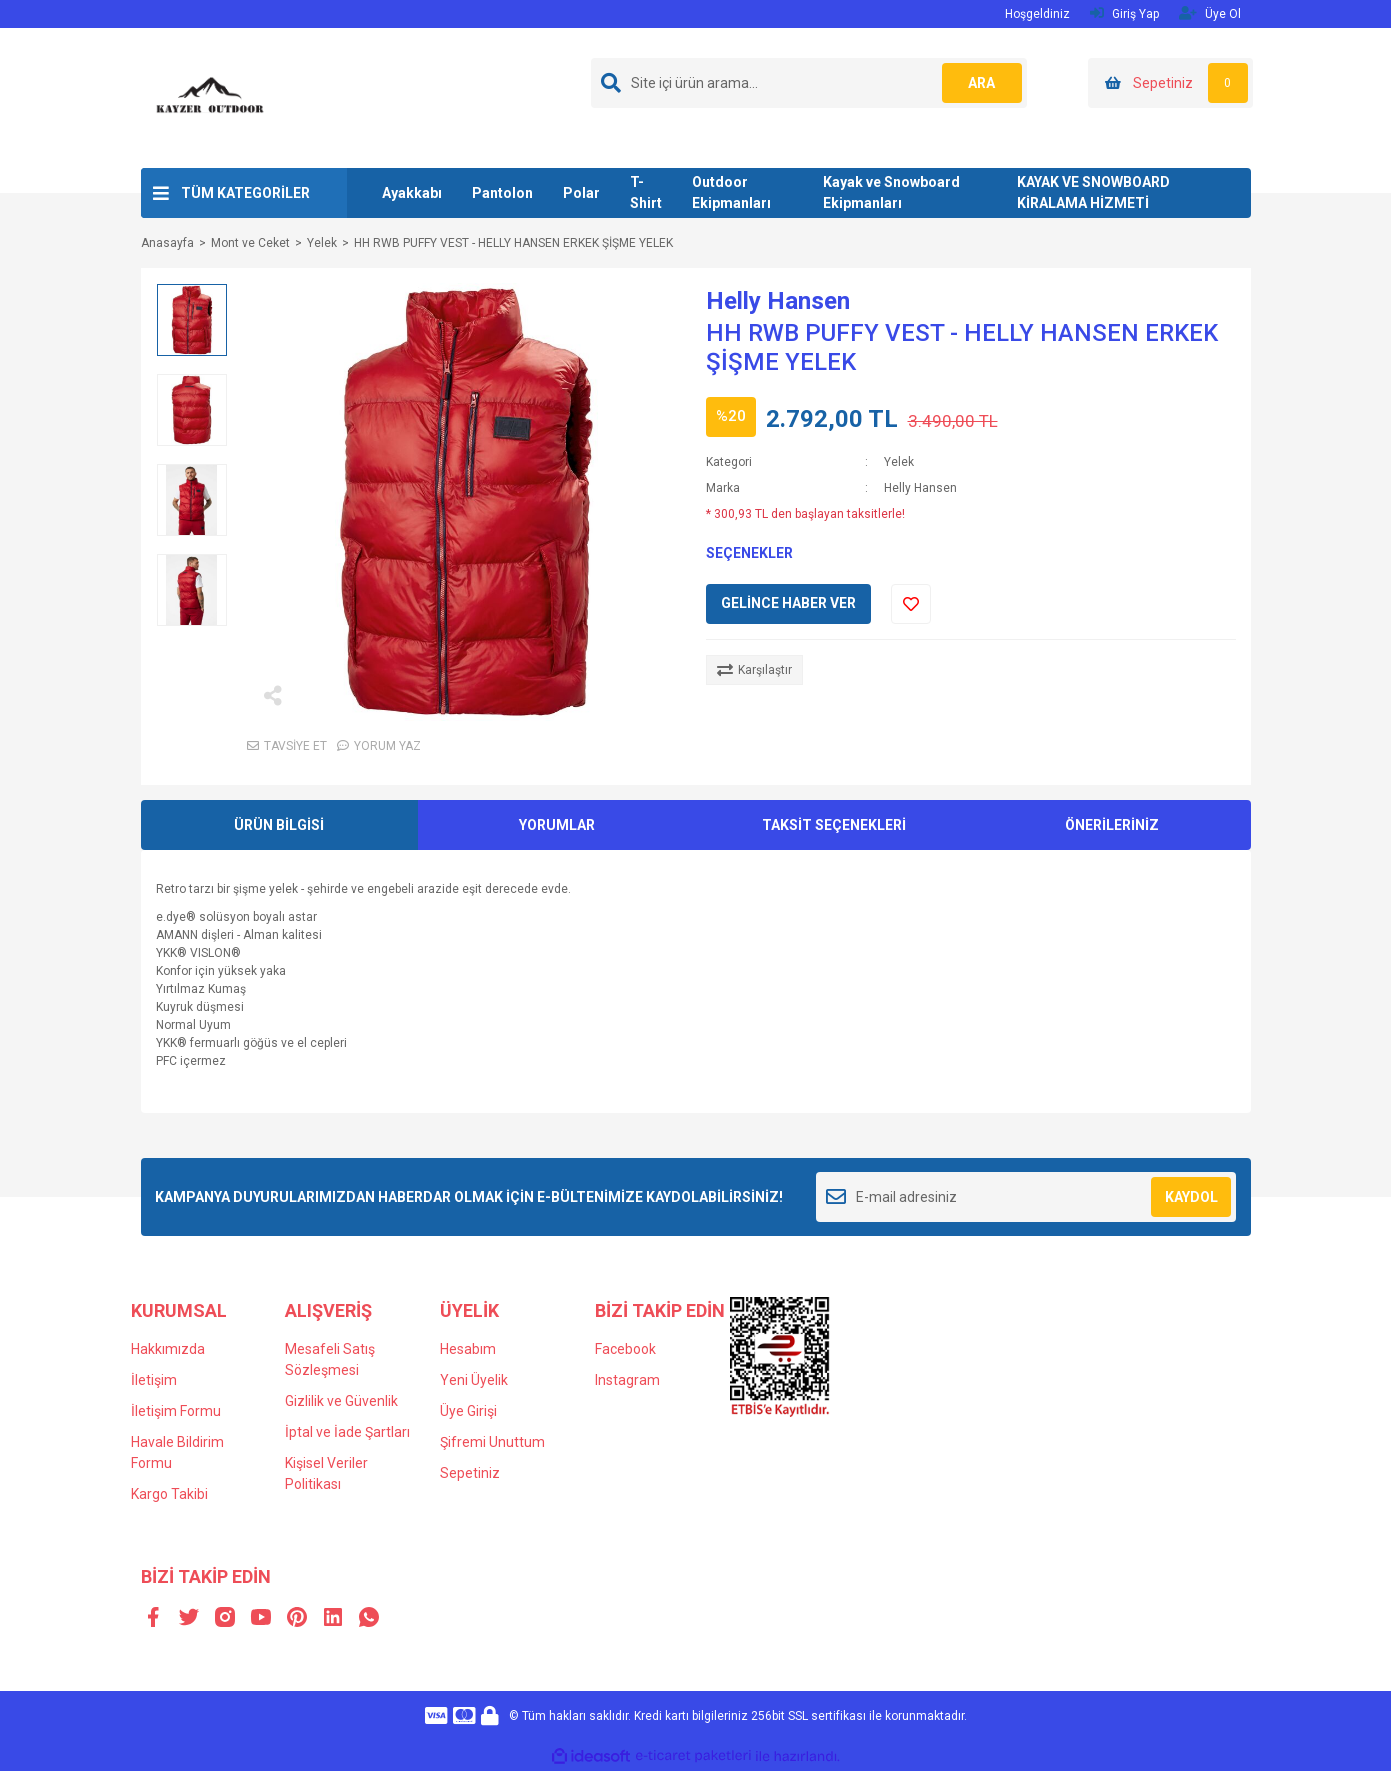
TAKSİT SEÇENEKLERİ (834, 825)
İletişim (154, 1380)
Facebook (625, 1349)
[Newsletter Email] (1026, 1197)
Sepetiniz (470, 1473)
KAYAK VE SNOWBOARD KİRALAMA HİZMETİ (1093, 192)
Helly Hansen (778, 301)
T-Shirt (646, 192)
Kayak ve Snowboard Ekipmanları (891, 192)
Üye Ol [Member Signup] (1210, 13)
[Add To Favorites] (911, 604)
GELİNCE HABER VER (788, 603)
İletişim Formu (176, 1411)
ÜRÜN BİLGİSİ (279, 825)
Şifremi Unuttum (492, 1442)
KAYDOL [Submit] (1191, 1197)
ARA (981, 83)
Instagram (627, 1380)
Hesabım (468, 1349)
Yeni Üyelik (474, 1380)
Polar (581, 193)
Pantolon (502, 193)
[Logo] (211, 97)
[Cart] (1170, 83)
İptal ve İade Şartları (347, 1432)
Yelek (899, 462)
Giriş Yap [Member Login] (1124, 13)
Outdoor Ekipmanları (731, 192)
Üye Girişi (468, 1411)
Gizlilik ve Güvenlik (341, 1401)
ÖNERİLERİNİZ (1112, 825)
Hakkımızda (168, 1349)
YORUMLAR (557, 825)
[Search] (809, 83)
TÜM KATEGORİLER (245, 193)
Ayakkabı (412, 193)
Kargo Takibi (169, 1494)
